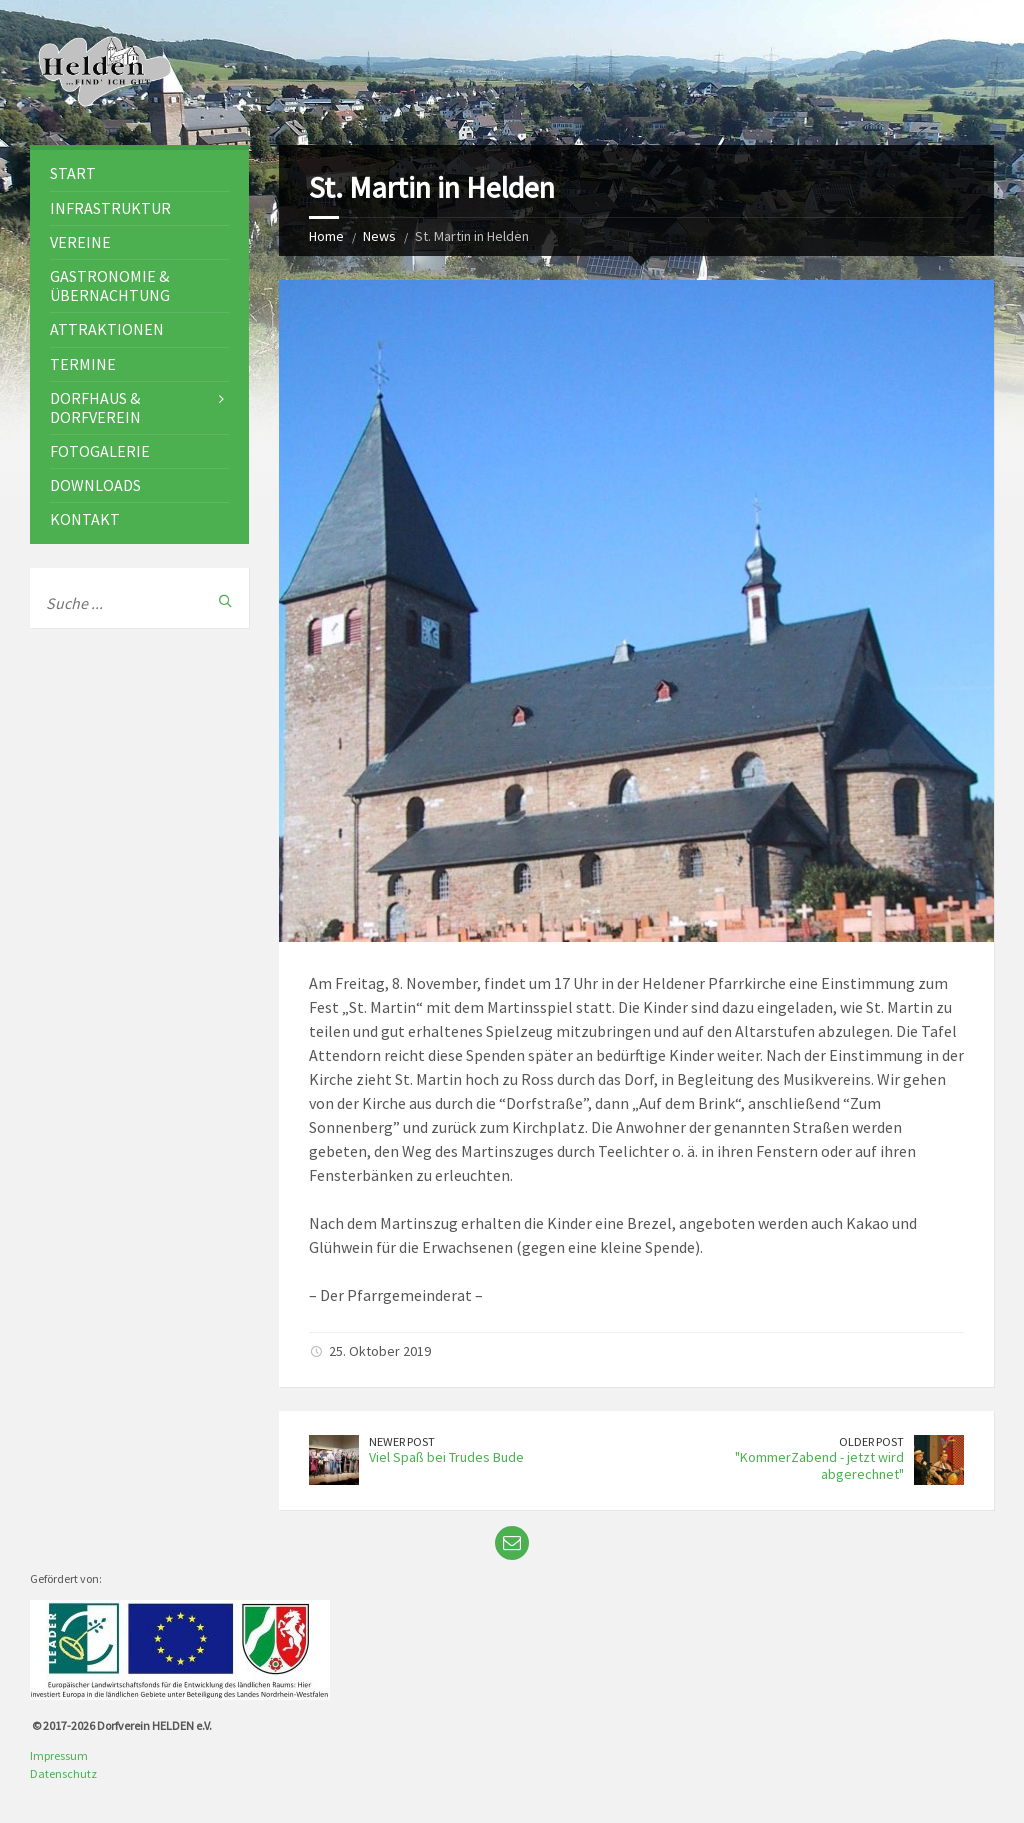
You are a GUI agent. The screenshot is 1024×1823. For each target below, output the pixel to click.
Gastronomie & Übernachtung (110, 285)
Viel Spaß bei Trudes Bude (446, 1457)
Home (326, 236)
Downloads (95, 485)
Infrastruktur (110, 208)
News (379, 236)
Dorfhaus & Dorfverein (95, 407)
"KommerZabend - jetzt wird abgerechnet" (819, 1465)
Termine (83, 364)
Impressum (59, 1755)
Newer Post (402, 1441)
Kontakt (85, 519)
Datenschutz (63, 1773)
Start (73, 173)
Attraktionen (107, 329)
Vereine (80, 242)
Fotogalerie (100, 451)
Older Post (871, 1441)
